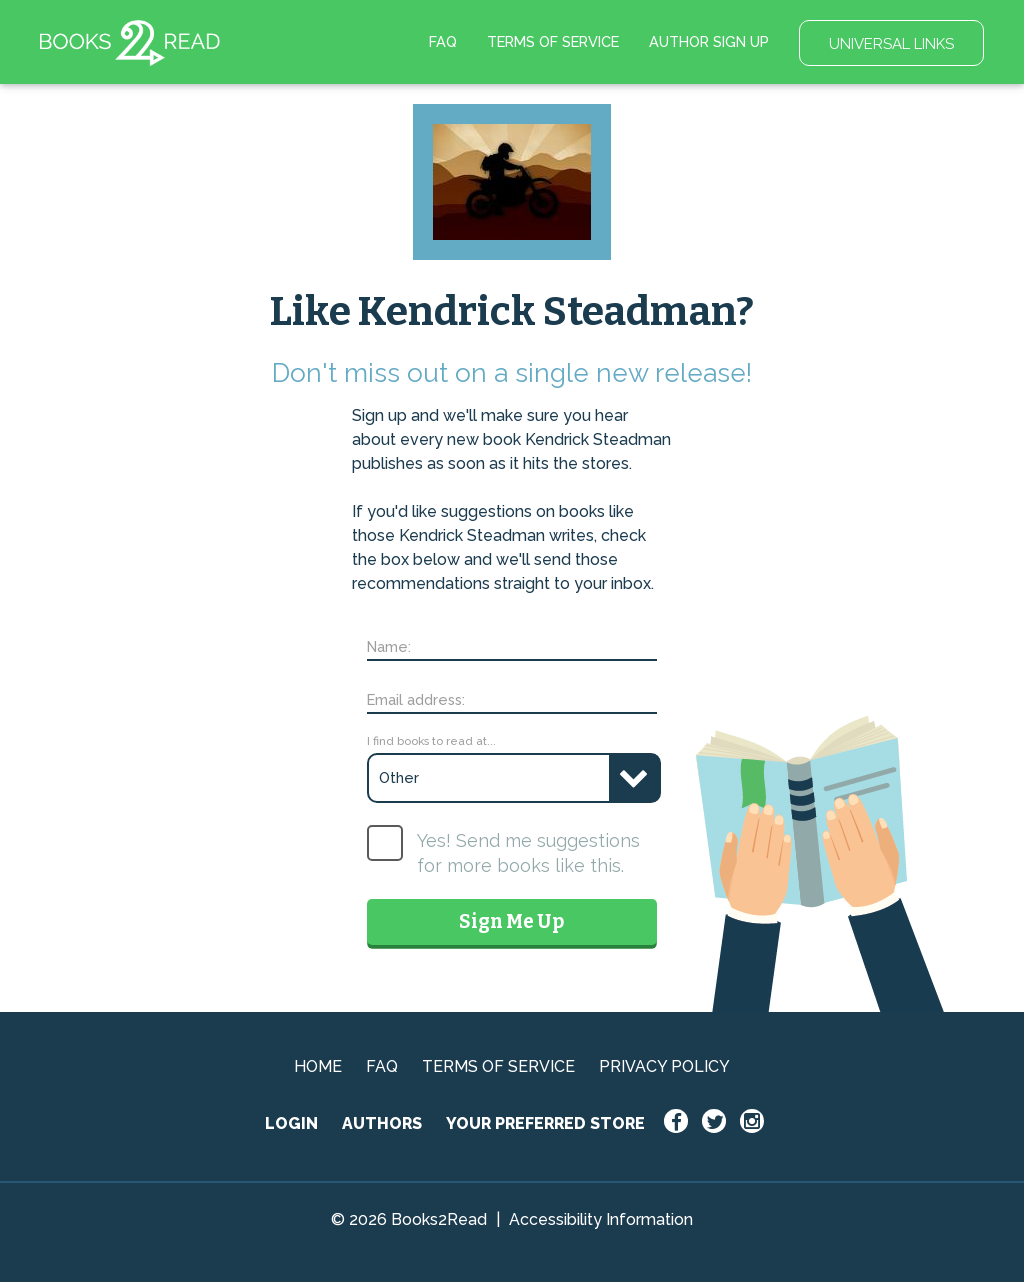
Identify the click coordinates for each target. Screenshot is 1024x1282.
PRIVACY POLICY (664, 1066)
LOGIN (291, 1123)
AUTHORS (382, 1123)
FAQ (443, 41)
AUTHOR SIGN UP (709, 41)
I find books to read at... (431, 741)
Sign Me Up (511, 921)
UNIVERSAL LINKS (891, 44)
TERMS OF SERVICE (553, 41)
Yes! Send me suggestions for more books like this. (528, 853)
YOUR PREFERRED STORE (545, 1123)
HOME (318, 1066)
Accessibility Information (601, 1219)
